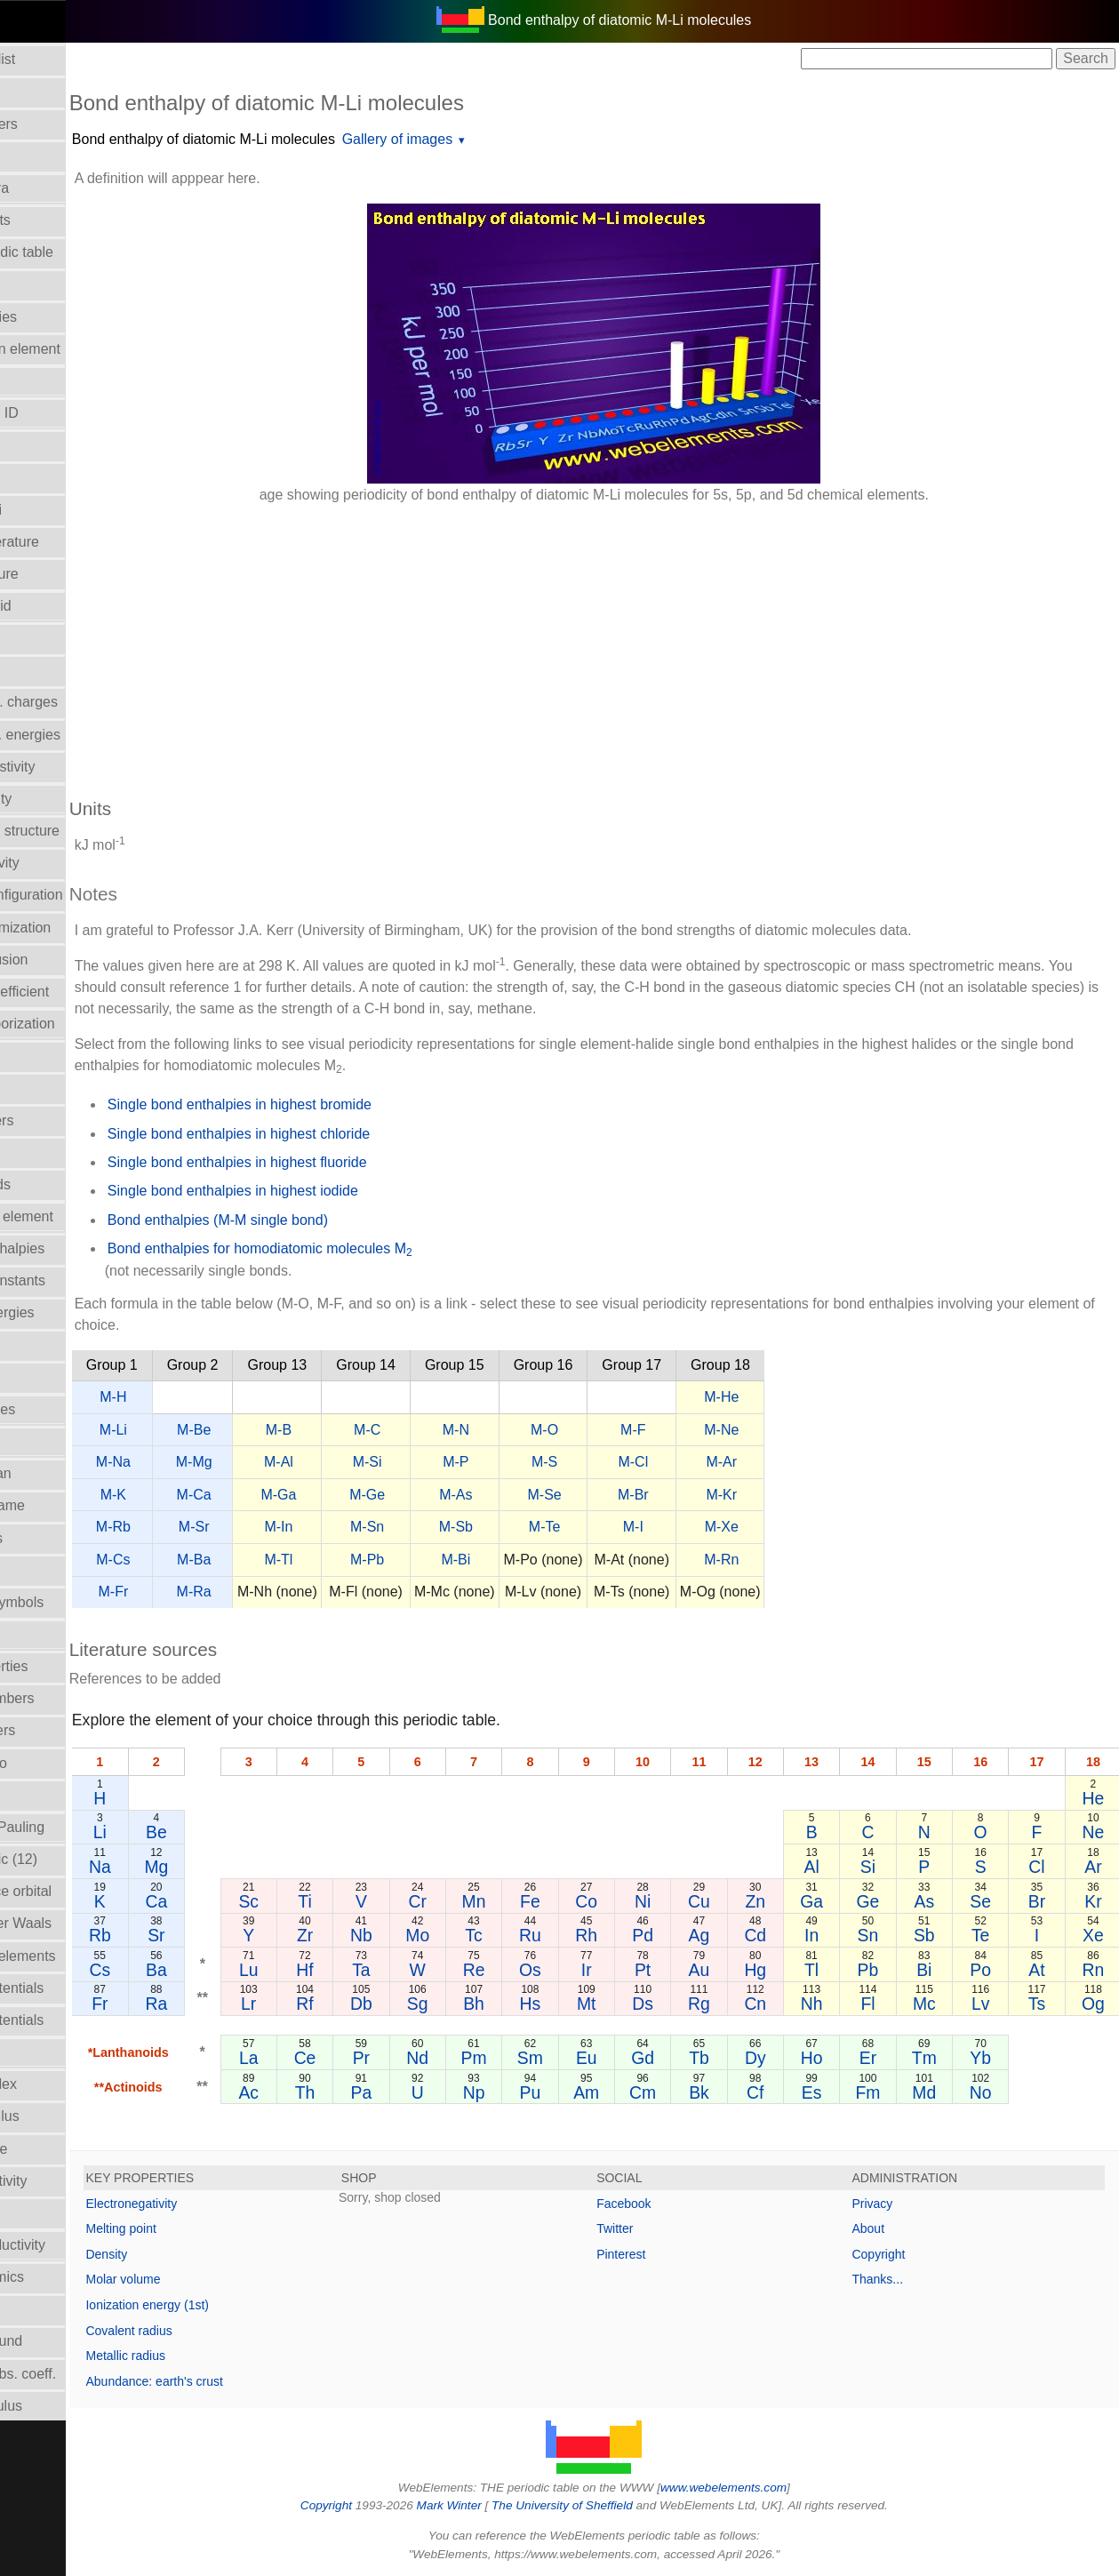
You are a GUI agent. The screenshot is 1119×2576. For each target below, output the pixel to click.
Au (742, 1970)
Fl (894, 2003)
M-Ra (288, 1591)
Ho (843, 2058)
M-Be (288, 1429)
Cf (792, 2092)
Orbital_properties (66, 1666)
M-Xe (816, 1526)
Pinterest (667, 2254)
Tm (944, 2058)
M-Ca (288, 1494)
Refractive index (61, 2084)
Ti (388, 1901)
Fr (194, 2003)
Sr (248, 1935)
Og (1095, 2003)
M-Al (373, 1461)
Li (193, 1832)
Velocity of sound (63, 2340)
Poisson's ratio (56, 1763)
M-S (638, 1461)
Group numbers (59, 1120)
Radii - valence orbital (78, 1891)
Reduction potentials (74, 1988)
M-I (727, 1526)
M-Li (207, 1429)
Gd (691, 2058)
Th (388, 2092)
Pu (590, 2092)
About (891, 2228)
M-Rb (207, 1526)
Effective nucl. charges (81, 701)
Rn (1096, 1970)
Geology (36, 1055)
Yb (995, 2058)
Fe (590, 1901)
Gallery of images (492, 139)
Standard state (56, 2148)
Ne (1096, 1832)
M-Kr (816, 1494)
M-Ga (373, 1494)
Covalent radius (223, 2331)
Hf (388, 1970)
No (995, 2092)
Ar (1096, 1866)
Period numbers (60, 1730)
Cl (1045, 1866)
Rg (742, 2003)
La (338, 2058)
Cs (193, 1970)
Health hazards (58, 1184)
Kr (1096, 1901)
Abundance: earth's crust (248, 2381)
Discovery (41, 669)
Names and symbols (74, 1602)
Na (193, 1866)
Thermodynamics (64, 2276)
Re (540, 1970)
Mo (489, 1935)
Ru (590, 1935)
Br (1045, 1901)
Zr (388, 1935)
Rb (193, 1935)
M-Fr (208, 1591)
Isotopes (36, 1377)
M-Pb (461, 1559)
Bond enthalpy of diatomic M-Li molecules (297, 139)
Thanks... (901, 2279)
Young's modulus (63, 2405)
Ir (640, 1970)
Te (994, 1935)
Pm (540, 2058)
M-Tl (373, 1559)
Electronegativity (62, 862)
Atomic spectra (57, 188)
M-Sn (461, 1526)
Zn (793, 1901)
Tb (742, 2058)
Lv (994, 2003)
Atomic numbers (61, 124)
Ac (338, 2092)
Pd (691, 1935)
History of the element (79, 1216)
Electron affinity (58, 798)
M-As (550, 1494)
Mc (944, 2003)
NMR (26, 1634)
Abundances (49, 92)
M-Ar (816, 1461)
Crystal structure (61, 573)
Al (843, 1866)
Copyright (902, 2254)
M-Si (461, 1461)
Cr (489, 1901)
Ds (691, 2003)
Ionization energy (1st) (242, 2305)
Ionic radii (40, 1795)
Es (843, 2092)
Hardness (40, 1152)
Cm (691, 2092)
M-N (550, 1429)
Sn (894, 1935)
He (1096, 1798)
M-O (638, 1429)
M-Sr (288, 1526)
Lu (338, 1970)
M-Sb (550, 1526)
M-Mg (288, 1461)
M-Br (727, 1494)
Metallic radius (220, 2355)
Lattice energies (60, 1409)
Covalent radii (53, 509)
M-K (207, 1494)
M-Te (639, 1526)
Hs (590, 2003)
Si (893, 1866)
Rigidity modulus (62, 2116)
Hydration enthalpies (75, 1248)
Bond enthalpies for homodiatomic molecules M (354, 1250)
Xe (1096, 1935)
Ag (742, 1935)
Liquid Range (51, 1441)
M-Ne (816, 1429)
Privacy (895, 2203)
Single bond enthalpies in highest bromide (334, 1104)
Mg (249, 1866)
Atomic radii (47, 156)
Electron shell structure (82, 830)
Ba (249, 1970)
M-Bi (550, 1559)
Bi (944, 1970)
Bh (540, 2003)
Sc (338, 1901)
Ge (894, 1901)
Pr (438, 2058)
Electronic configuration (83, 894)
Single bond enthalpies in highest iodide (327, 1190)
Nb (439, 1935)
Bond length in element (83, 348)
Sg (489, 2003)
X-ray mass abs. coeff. (80, 2373)
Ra (249, 2003)
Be (249, 1832)
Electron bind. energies (83, 734)
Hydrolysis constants (75, 1280)
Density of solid (58, 605)
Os (590, 1970)
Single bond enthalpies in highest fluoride (331, 1162)
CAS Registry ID (61, 412)
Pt (691, 1970)
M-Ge (461, 1494)
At (1045, 1970)
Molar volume (52, 1570)
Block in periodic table (79, 252)
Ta (438, 1970)
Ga (843, 1901)
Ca (249, 1901)
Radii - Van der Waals (78, 1923)
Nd (489, 2058)
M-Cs (208, 1559)
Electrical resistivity (70, 766)
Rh (641, 1935)
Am (641, 2092)
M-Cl (728, 1461)
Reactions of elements (80, 1956)
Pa (439, 2092)
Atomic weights (58, 220)
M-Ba (288, 1559)
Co (641, 1901)
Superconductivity (66, 2180)
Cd (792, 1935)
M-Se (639, 1494)
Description (45, 637)
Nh (843, 2003)
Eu (640, 2058)
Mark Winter (496, 2505)
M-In (373, 1526)
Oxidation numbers (69, 1698)
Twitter (661, 2228)
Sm (590, 2058)
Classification (51, 444)
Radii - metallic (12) (71, 1859)
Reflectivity (44, 2052)
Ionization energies (69, 1312)
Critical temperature (72, 541)
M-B (373, 1429)
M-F (727, 1429)
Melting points (54, 1538)
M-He (816, 1396)
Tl (843, 1970)
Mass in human (58, 1473)
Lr (337, 2003)
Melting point (215, 2228)
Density (201, 2254)
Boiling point (48, 284)
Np (540, 2092)
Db (439, 2003)
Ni (691, 1901)
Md (944, 2092)
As (944, 1901)
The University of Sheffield (611, 2505)
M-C (461, 1429)
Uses (26, 2308)
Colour (31, 476)
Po (995, 1970)
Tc (540, 1935)
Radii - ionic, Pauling (75, 1827)
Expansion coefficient (77, 991)
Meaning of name (65, 1505)
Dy (792, 2058)
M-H (208, 1396)
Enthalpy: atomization (78, 927)
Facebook (670, 2203)
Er (893, 2058)
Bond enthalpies (61, 316)
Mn (540, 1901)
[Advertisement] (641, 641)
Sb (944, 1935)
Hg (792, 1970)
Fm (894, 2092)
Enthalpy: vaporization (79, 1023)
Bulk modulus (52, 380)
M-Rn (816, 1559)
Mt (641, 2003)
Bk (742, 2092)
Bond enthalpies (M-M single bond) (312, 1220)
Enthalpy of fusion (66, 959)
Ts (1045, 2003)
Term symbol (50, 2212)
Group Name (51, 1087)
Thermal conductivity (75, 2244)
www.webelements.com (770, 2487)
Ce (388, 2058)
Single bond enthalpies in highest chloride (333, 1133)
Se (995, 1901)
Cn (792, 2003)
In (843, 1935)
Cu (742, 1901)
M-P (550, 1461)
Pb (894, 1970)
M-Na (207, 1461)
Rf (388, 2003)
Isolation (36, 1345)
